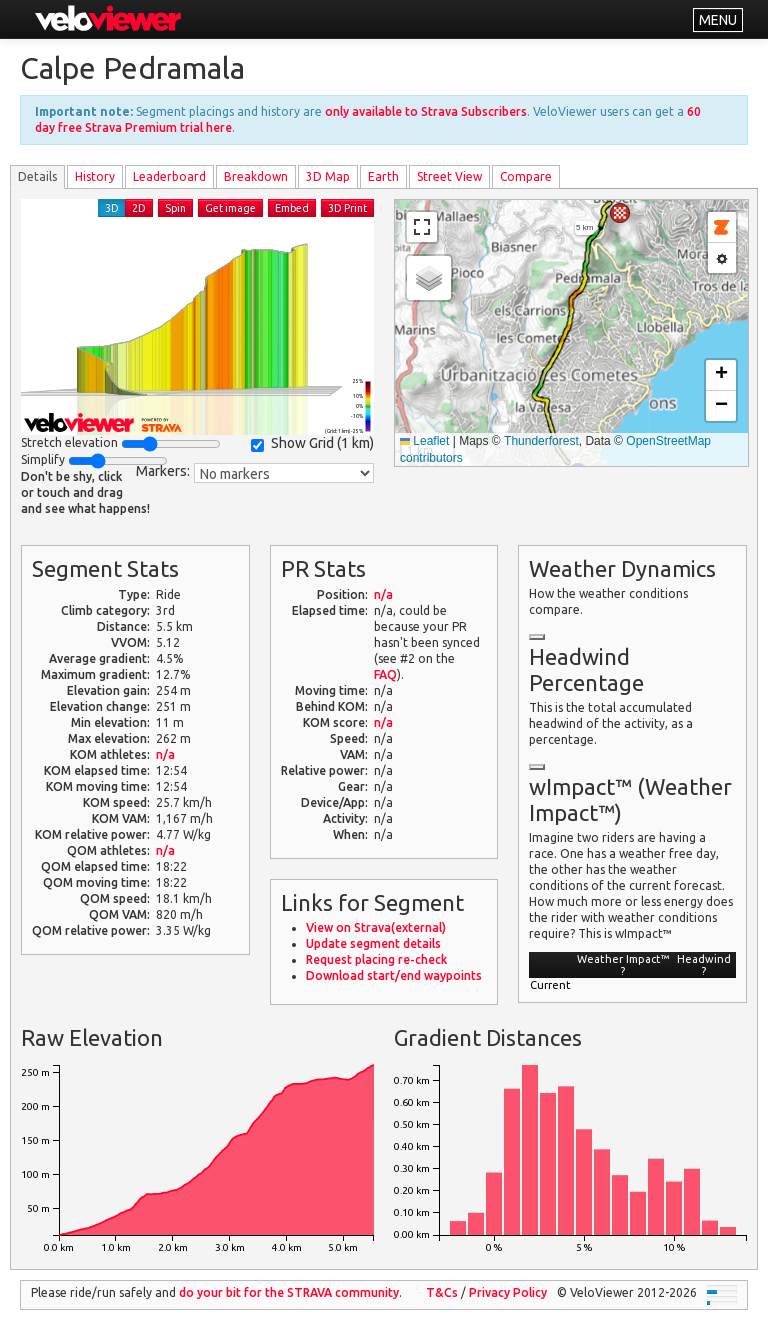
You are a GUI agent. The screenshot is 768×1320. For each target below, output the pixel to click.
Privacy (508, 1292)
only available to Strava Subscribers (426, 111)
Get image (230, 208)
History (95, 176)
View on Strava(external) (376, 927)
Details (37, 176)
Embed (292, 208)
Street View (449, 176)
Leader (169, 176)
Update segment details (373, 943)
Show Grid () (312, 443)
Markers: (163, 471)
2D (139, 208)
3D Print (347, 208)
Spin (175, 208)
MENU (718, 20)
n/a (165, 754)
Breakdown (256, 176)
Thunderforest (541, 441)
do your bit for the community (289, 1292)
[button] (620, 213)
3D (112, 208)
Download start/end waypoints (394, 975)
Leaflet (424, 441)
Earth (383, 176)
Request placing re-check (376, 959)
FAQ (385, 674)
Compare (526, 176)
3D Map (328, 176)
